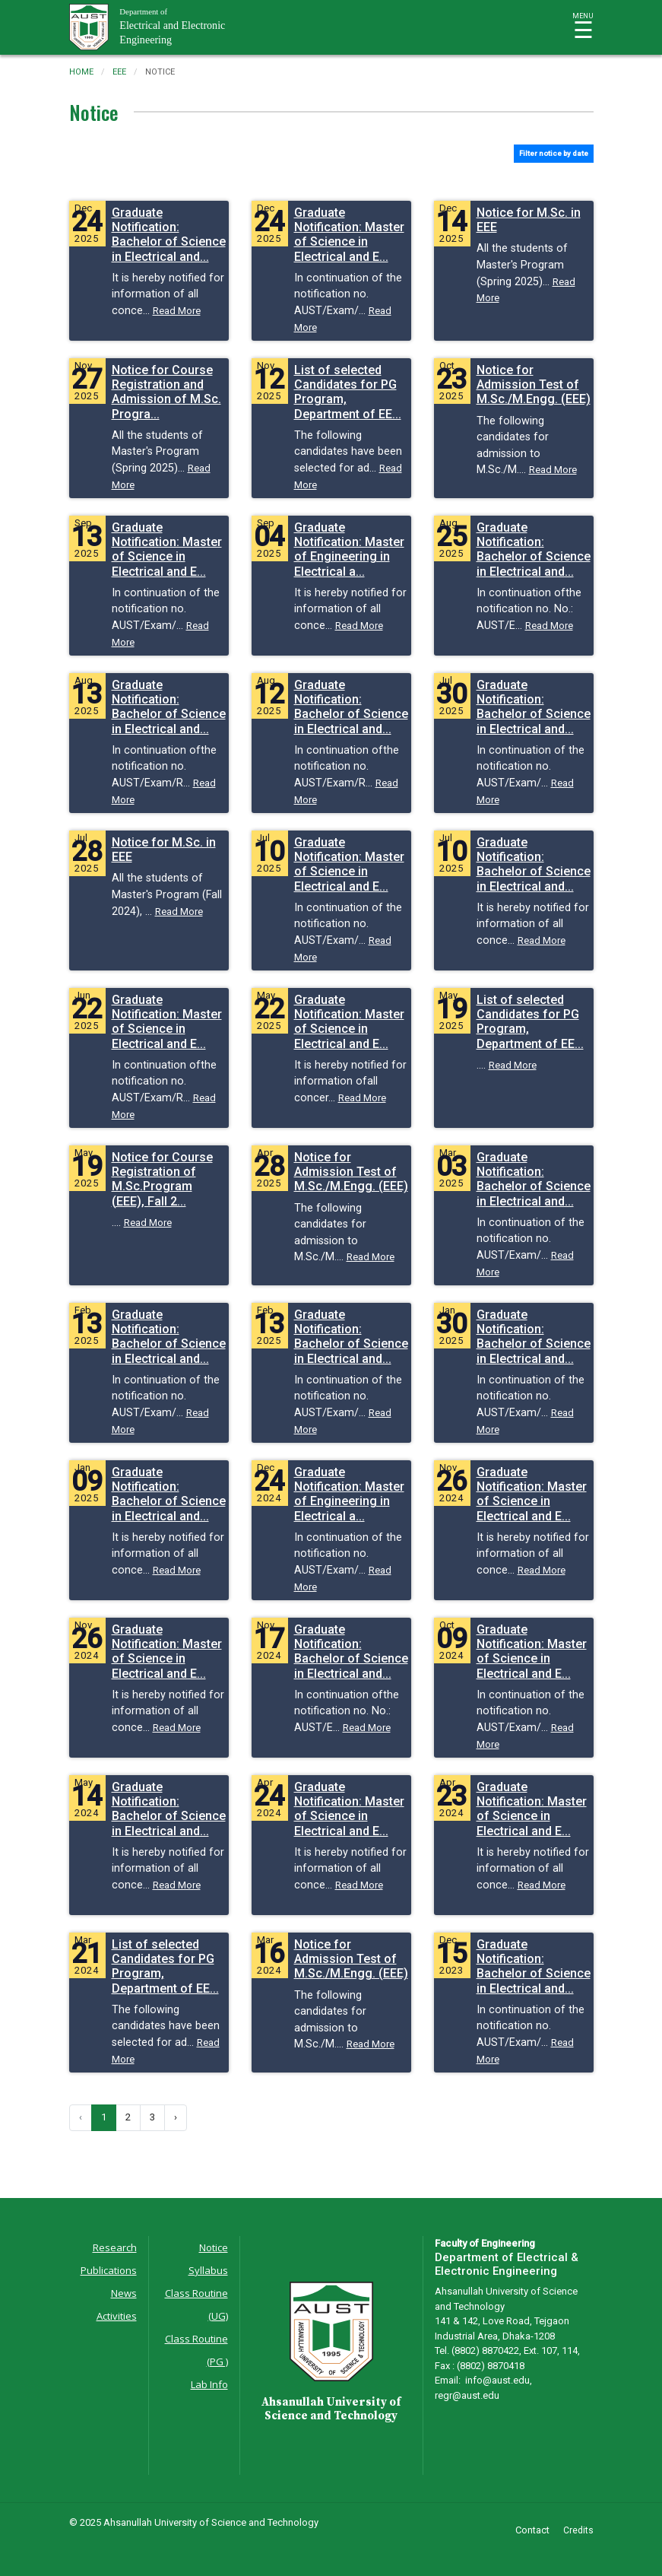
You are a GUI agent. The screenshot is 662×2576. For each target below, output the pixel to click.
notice (160, 72)
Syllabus (208, 2270)
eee (119, 72)
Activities (117, 2316)
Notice (213, 2247)
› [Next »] (175, 2117)
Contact (532, 2530)
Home (81, 72)
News (124, 2293)
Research (115, 2247)
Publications (109, 2270)
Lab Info (209, 2384)
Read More (177, 310)
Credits (578, 2530)
